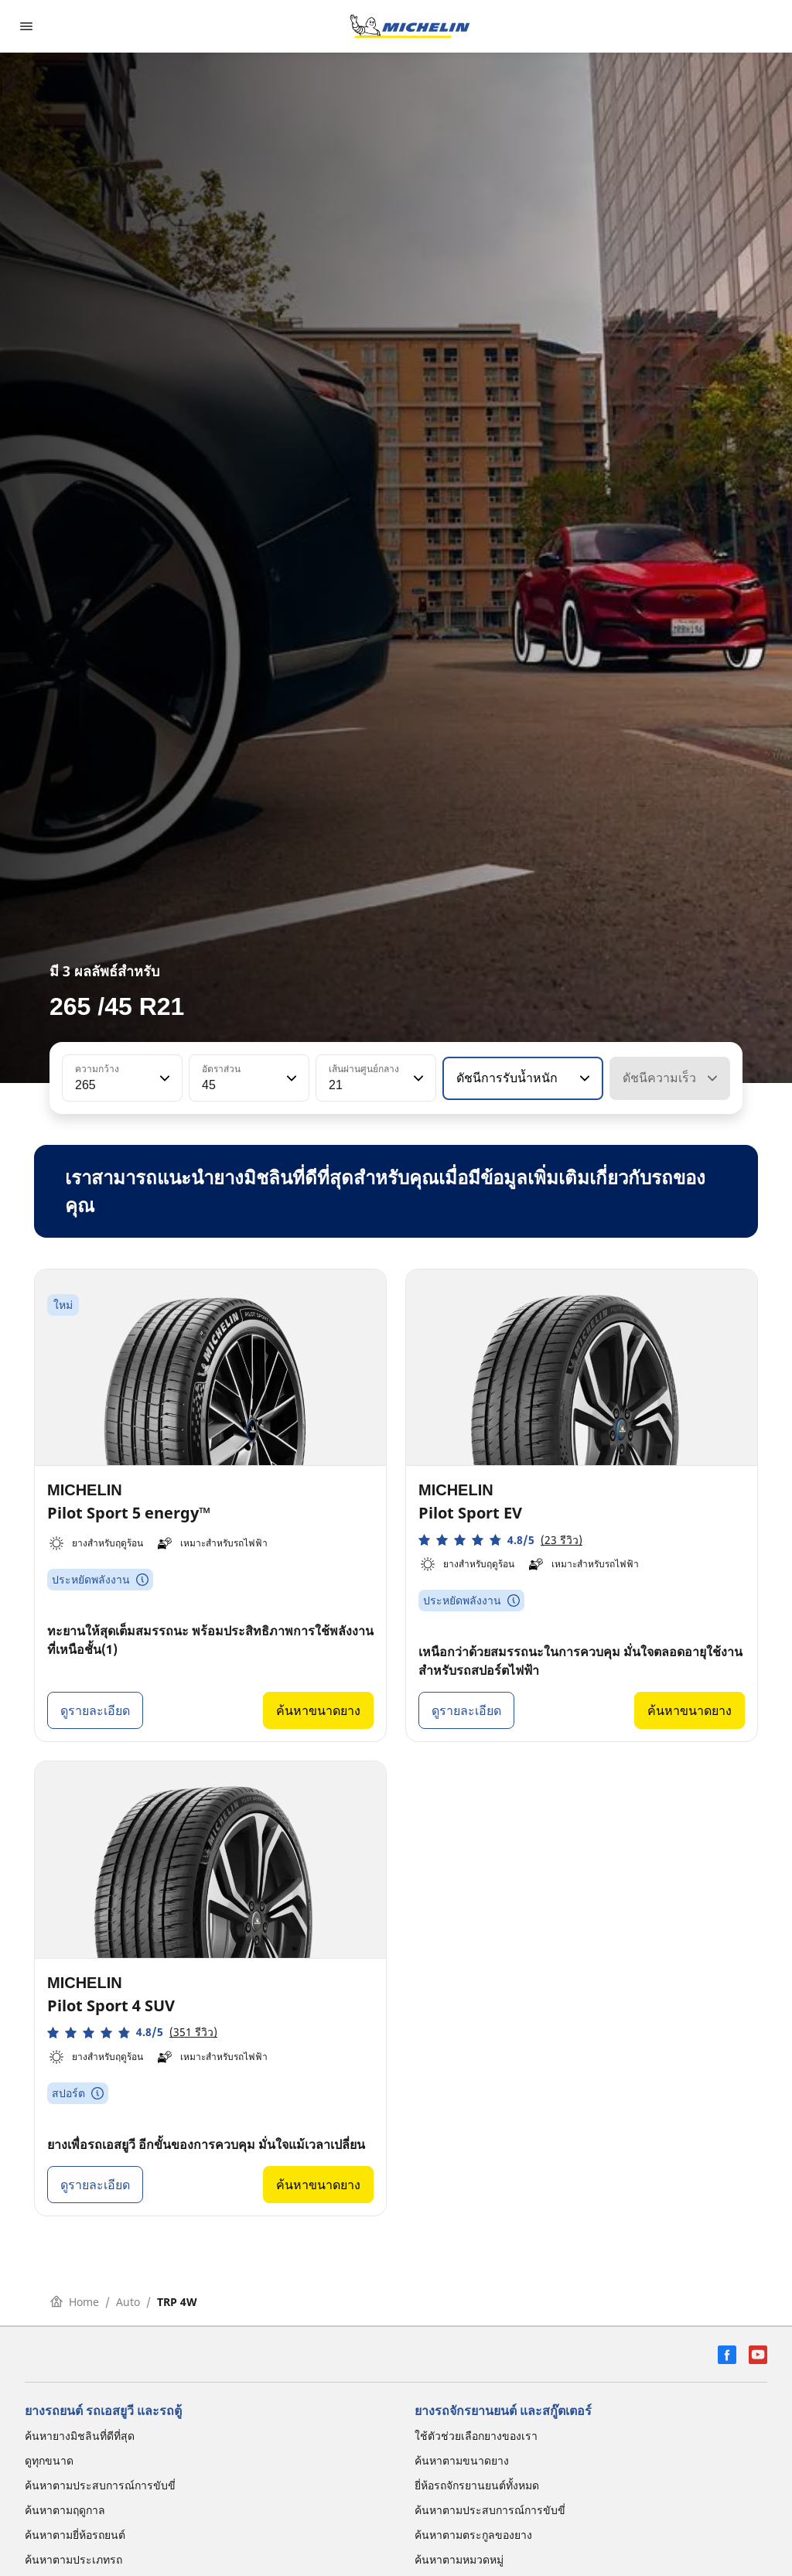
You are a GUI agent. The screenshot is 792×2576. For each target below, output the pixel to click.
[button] (163, 1078)
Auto (128, 2301)
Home (74, 2301)
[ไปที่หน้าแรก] (410, 26)
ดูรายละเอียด (95, 1710)
